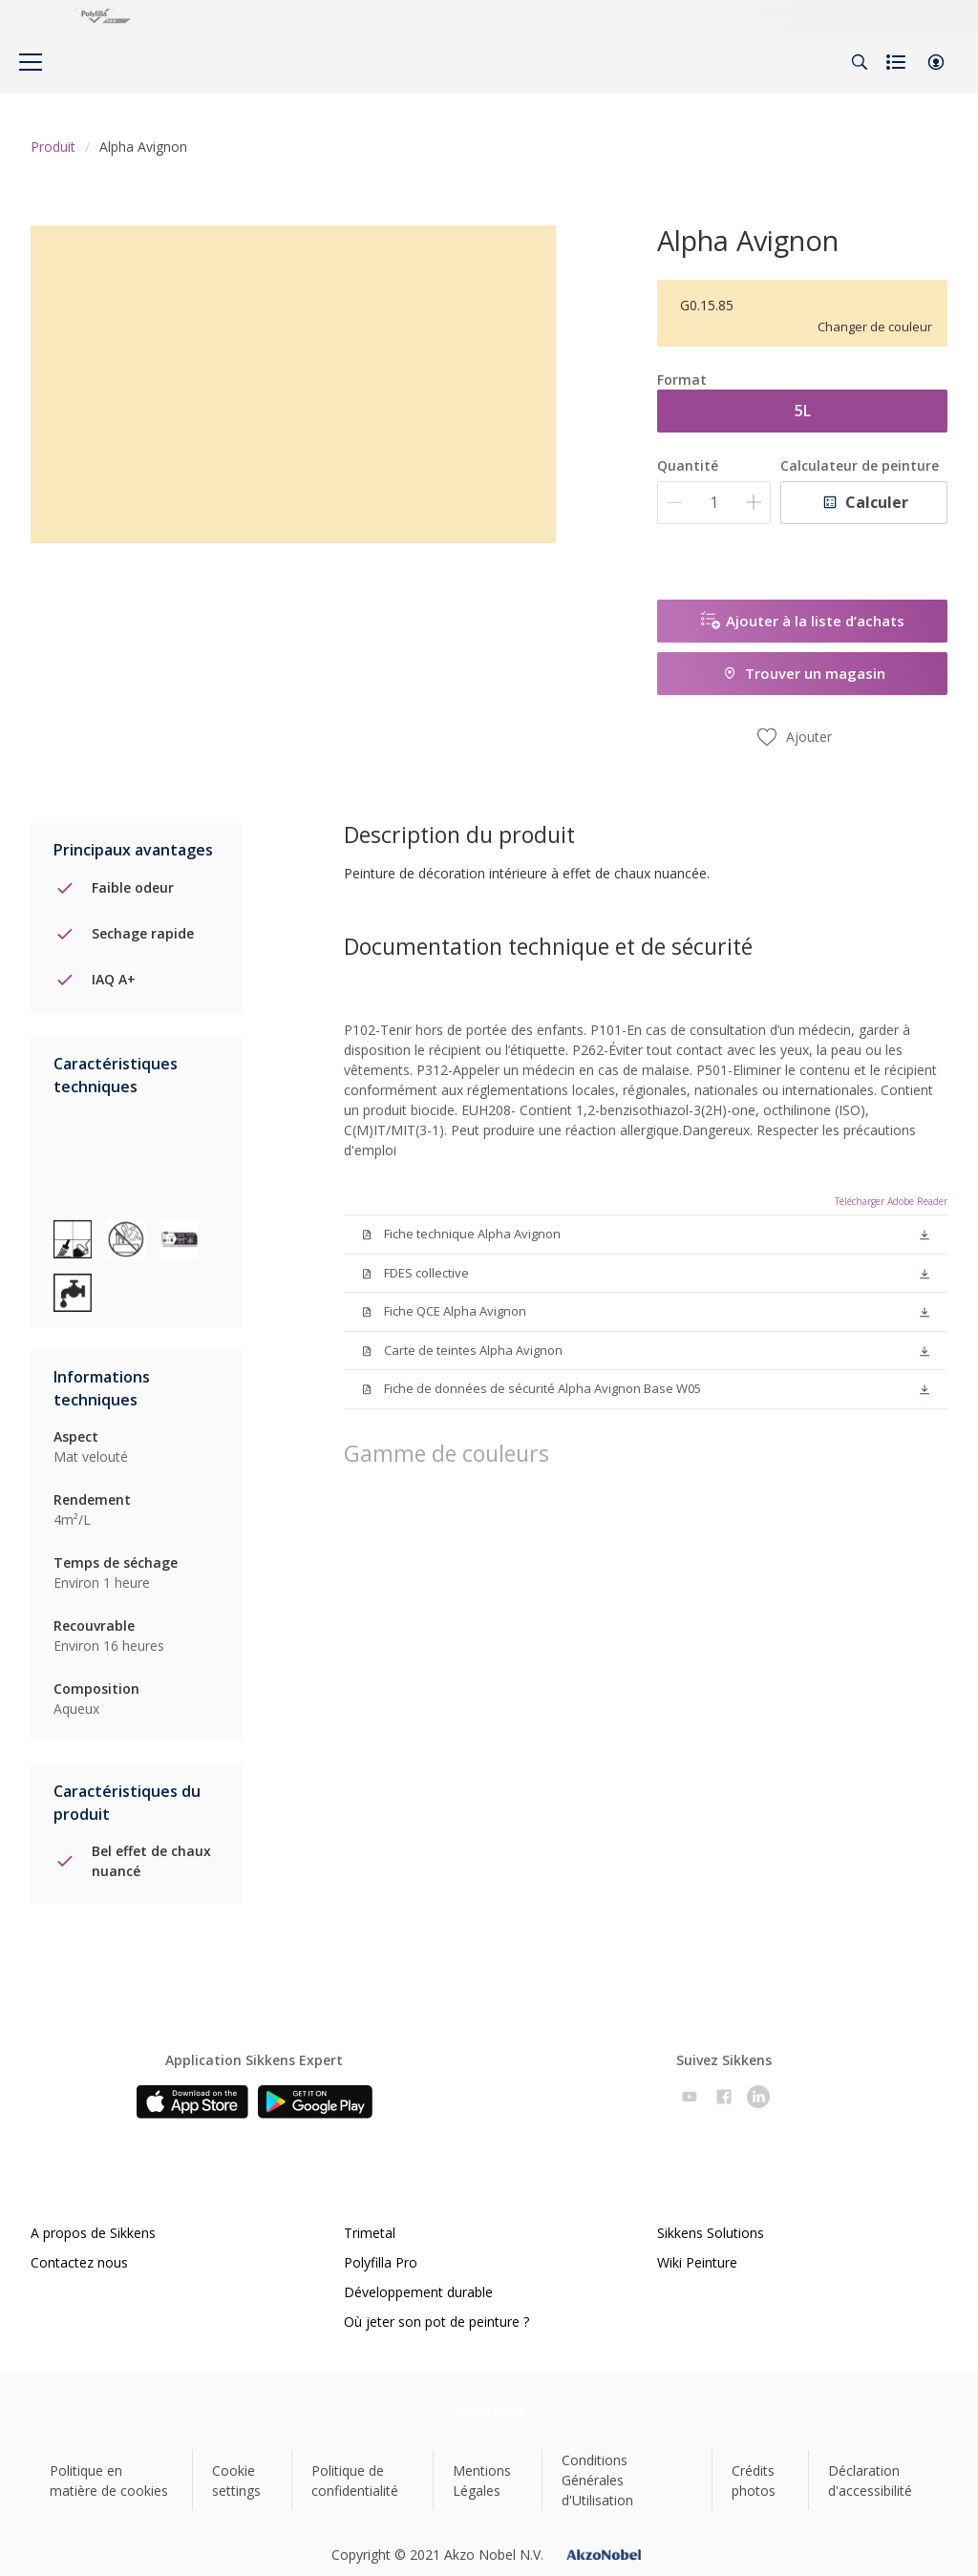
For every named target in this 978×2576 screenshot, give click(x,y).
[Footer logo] (489, 2410)
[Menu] (30, 62)
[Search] (859, 62)
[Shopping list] (897, 62)
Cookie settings (236, 2480)
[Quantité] (714, 502)
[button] (936, 62)
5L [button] (803, 410)
